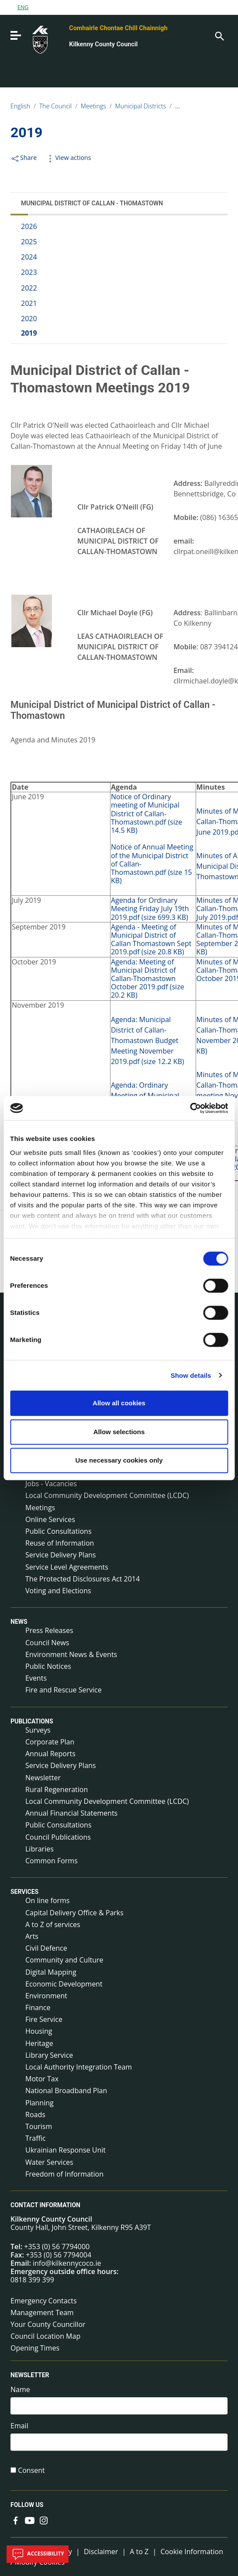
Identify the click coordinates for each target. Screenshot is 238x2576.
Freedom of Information (64, 2174)
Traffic (35, 2138)
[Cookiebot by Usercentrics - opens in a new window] (190, 1108)
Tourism (38, 2126)
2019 (29, 333)
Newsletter (43, 1777)
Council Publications (58, 1837)
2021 (29, 303)
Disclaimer (101, 2551)
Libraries (39, 1849)
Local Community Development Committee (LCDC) (107, 1495)
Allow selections (119, 1431)
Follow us (26, 2505)
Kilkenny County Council (103, 44)
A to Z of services (52, 1924)
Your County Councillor (48, 2324)
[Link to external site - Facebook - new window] (15, 2519)
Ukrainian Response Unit (65, 2150)
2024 (29, 257)
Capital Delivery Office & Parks (74, 1912)
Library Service (49, 2055)
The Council (55, 106)
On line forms (47, 1900)
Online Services (50, 1519)
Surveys (38, 1730)
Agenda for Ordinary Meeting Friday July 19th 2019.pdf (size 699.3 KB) (150, 908)
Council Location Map (45, 2336)
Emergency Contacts (43, 2301)
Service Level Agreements (66, 1567)
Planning (39, 2103)
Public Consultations (58, 1531)
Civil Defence (46, 1948)
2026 (29, 226)
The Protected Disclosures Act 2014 (82, 1579)
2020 (29, 318)
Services (24, 1891)
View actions (68, 157)
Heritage (39, 2043)
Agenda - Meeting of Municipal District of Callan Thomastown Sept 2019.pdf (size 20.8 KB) (151, 939)
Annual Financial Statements (71, 1813)
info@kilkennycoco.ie (67, 2263)
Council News (47, 1642)
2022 (29, 288)
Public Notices (48, 1666)
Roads (35, 2114)
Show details (191, 1375)
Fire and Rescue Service (63, 1690)
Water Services (49, 2162)
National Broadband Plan (66, 2090)
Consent (31, 2470)
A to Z (139, 2551)
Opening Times (34, 2348)
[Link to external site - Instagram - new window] (43, 2519)
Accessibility (37, 2554)
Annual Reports (50, 1753)
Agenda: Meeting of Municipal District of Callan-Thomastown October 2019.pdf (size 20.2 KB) (147, 978)
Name (20, 2389)
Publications (31, 1721)
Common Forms (51, 1860)
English (20, 106)
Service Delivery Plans (60, 1555)
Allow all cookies (119, 1403)
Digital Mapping (50, 1972)
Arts (31, 1936)
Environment (46, 1995)
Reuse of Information (59, 1543)
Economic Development (64, 1984)
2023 (29, 272)
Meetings (93, 106)
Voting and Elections (58, 1590)
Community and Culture (64, 1960)
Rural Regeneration (56, 1789)
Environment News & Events (71, 1654)
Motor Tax (42, 2079)
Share (23, 157)
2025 (29, 241)
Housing (38, 2031)
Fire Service (43, 2019)
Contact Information (45, 2205)
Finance (37, 2007)
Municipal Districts (140, 106)
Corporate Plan (49, 1742)
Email (19, 2426)
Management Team (42, 2312)
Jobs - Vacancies (51, 1483)
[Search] (219, 35)
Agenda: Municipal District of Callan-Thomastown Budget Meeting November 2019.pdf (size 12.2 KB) (147, 1040)
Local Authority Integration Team (78, 2067)
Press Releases (49, 1630)
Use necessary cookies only (118, 1460)
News (19, 1621)
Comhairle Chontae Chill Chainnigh (118, 28)
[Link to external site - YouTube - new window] (29, 2519)
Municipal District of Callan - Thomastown (92, 203)
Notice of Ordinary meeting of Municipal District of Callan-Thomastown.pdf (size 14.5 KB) (146, 813)
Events (36, 1678)
